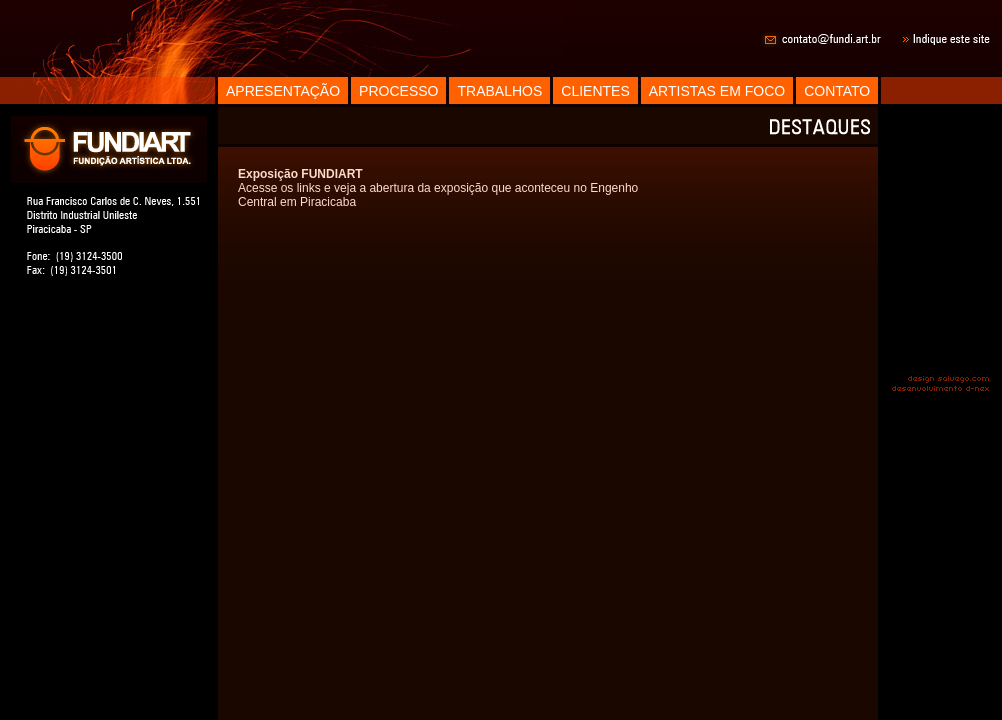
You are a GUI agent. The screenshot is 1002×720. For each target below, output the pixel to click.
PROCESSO (398, 91)
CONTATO (837, 91)
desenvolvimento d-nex (940, 390)
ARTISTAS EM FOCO (717, 91)
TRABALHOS (499, 91)
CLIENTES (595, 91)
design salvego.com (949, 378)
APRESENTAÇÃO (283, 91)
